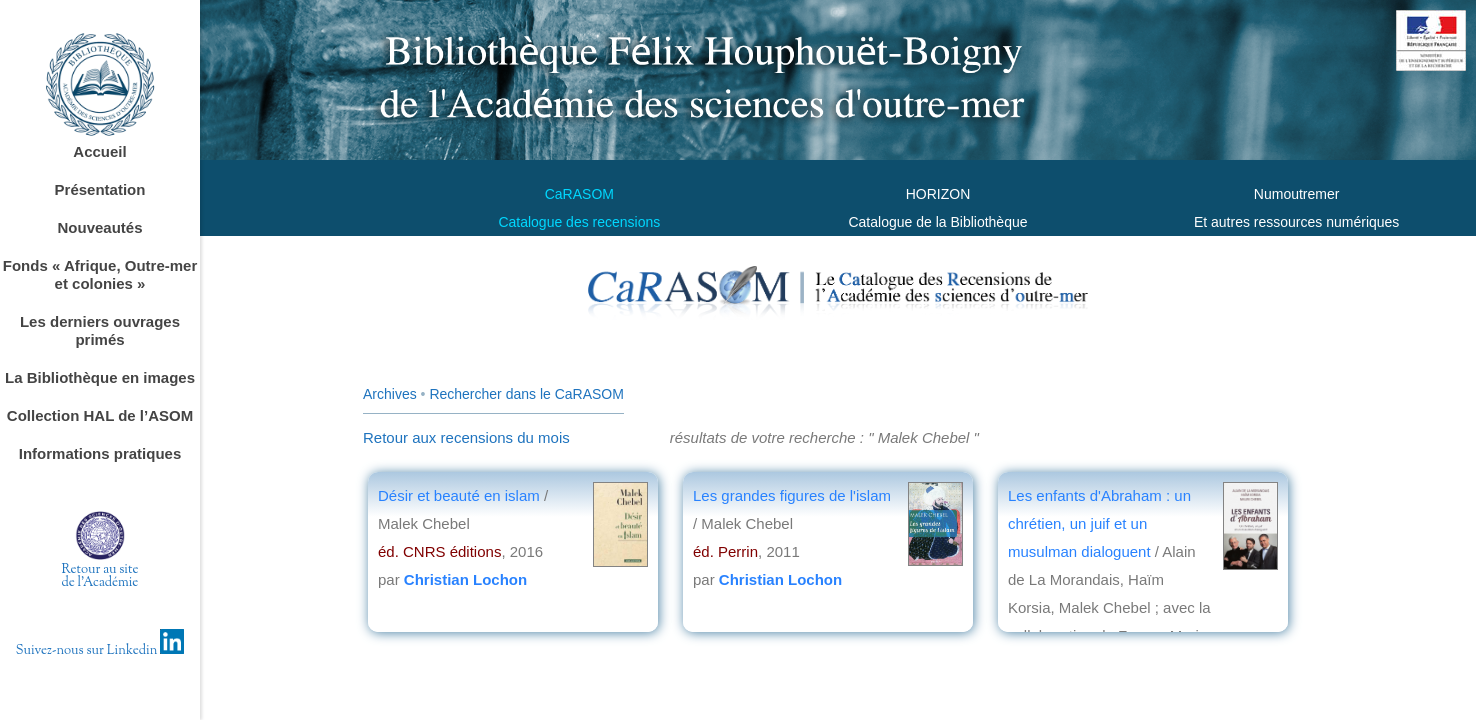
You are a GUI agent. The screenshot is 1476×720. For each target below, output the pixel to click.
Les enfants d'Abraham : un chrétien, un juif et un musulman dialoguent (1099, 523)
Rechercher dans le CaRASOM (526, 394)
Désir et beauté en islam (461, 495)
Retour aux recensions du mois (466, 437)
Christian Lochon (465, 579)
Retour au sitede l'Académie (100, 576)
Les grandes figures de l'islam (792, 495)
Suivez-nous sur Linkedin (100, 651)
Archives (390, 394)
